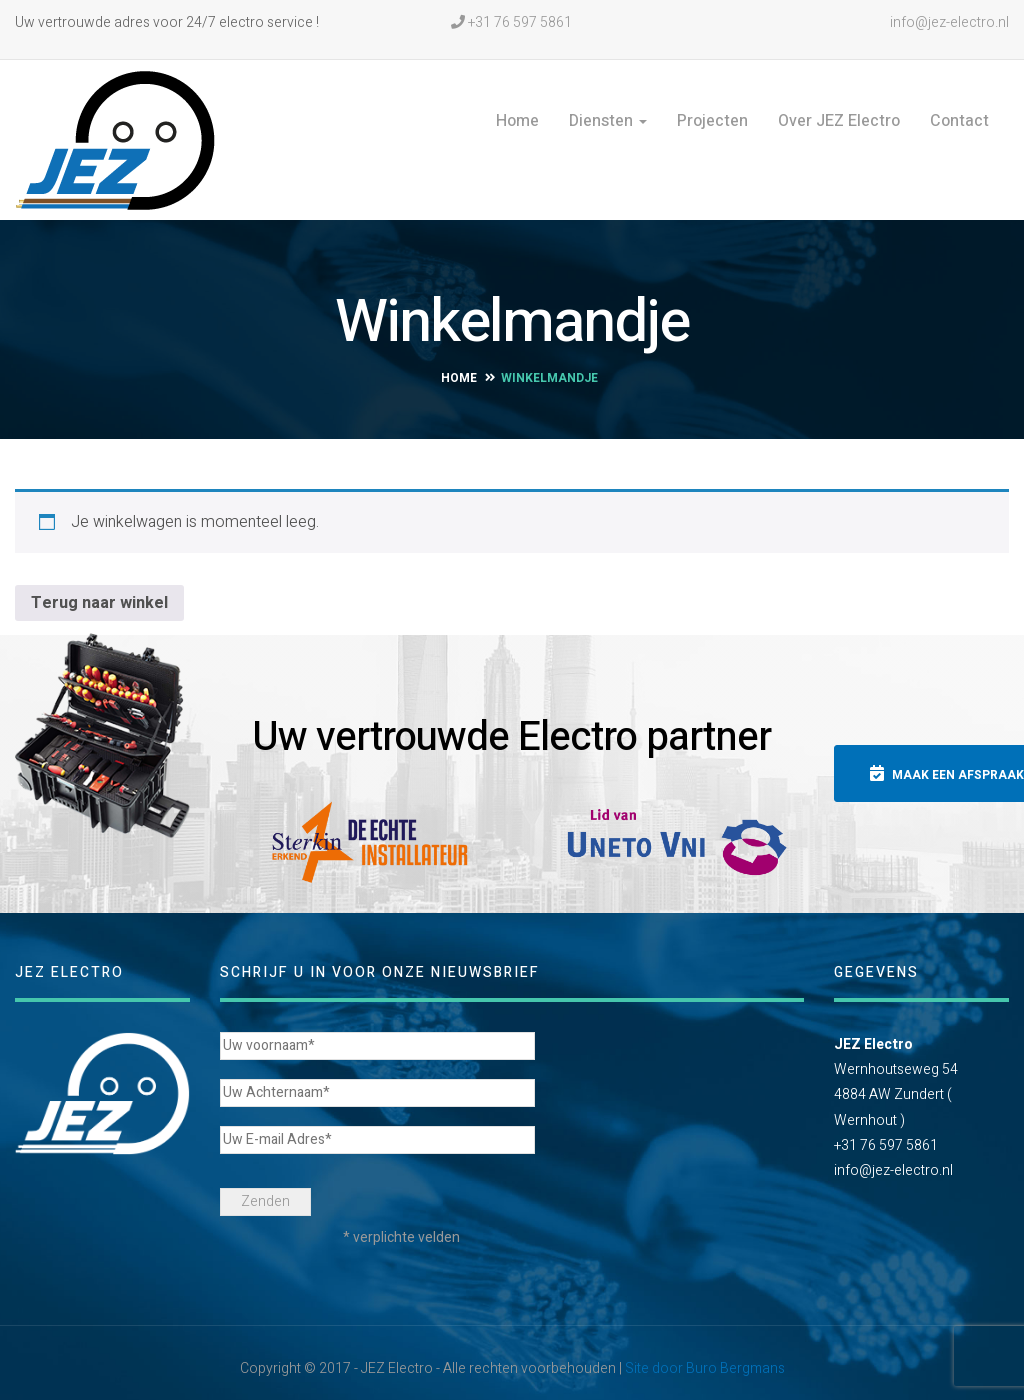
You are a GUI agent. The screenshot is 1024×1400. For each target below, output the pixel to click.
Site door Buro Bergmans (705, 1357)
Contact (959, 121)
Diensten (608, 121)
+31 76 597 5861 (511, 22)
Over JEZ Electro (839, 121)
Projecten (712, 121)
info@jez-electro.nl (948, 22)
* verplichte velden (401, 1226)
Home (517, 121)
